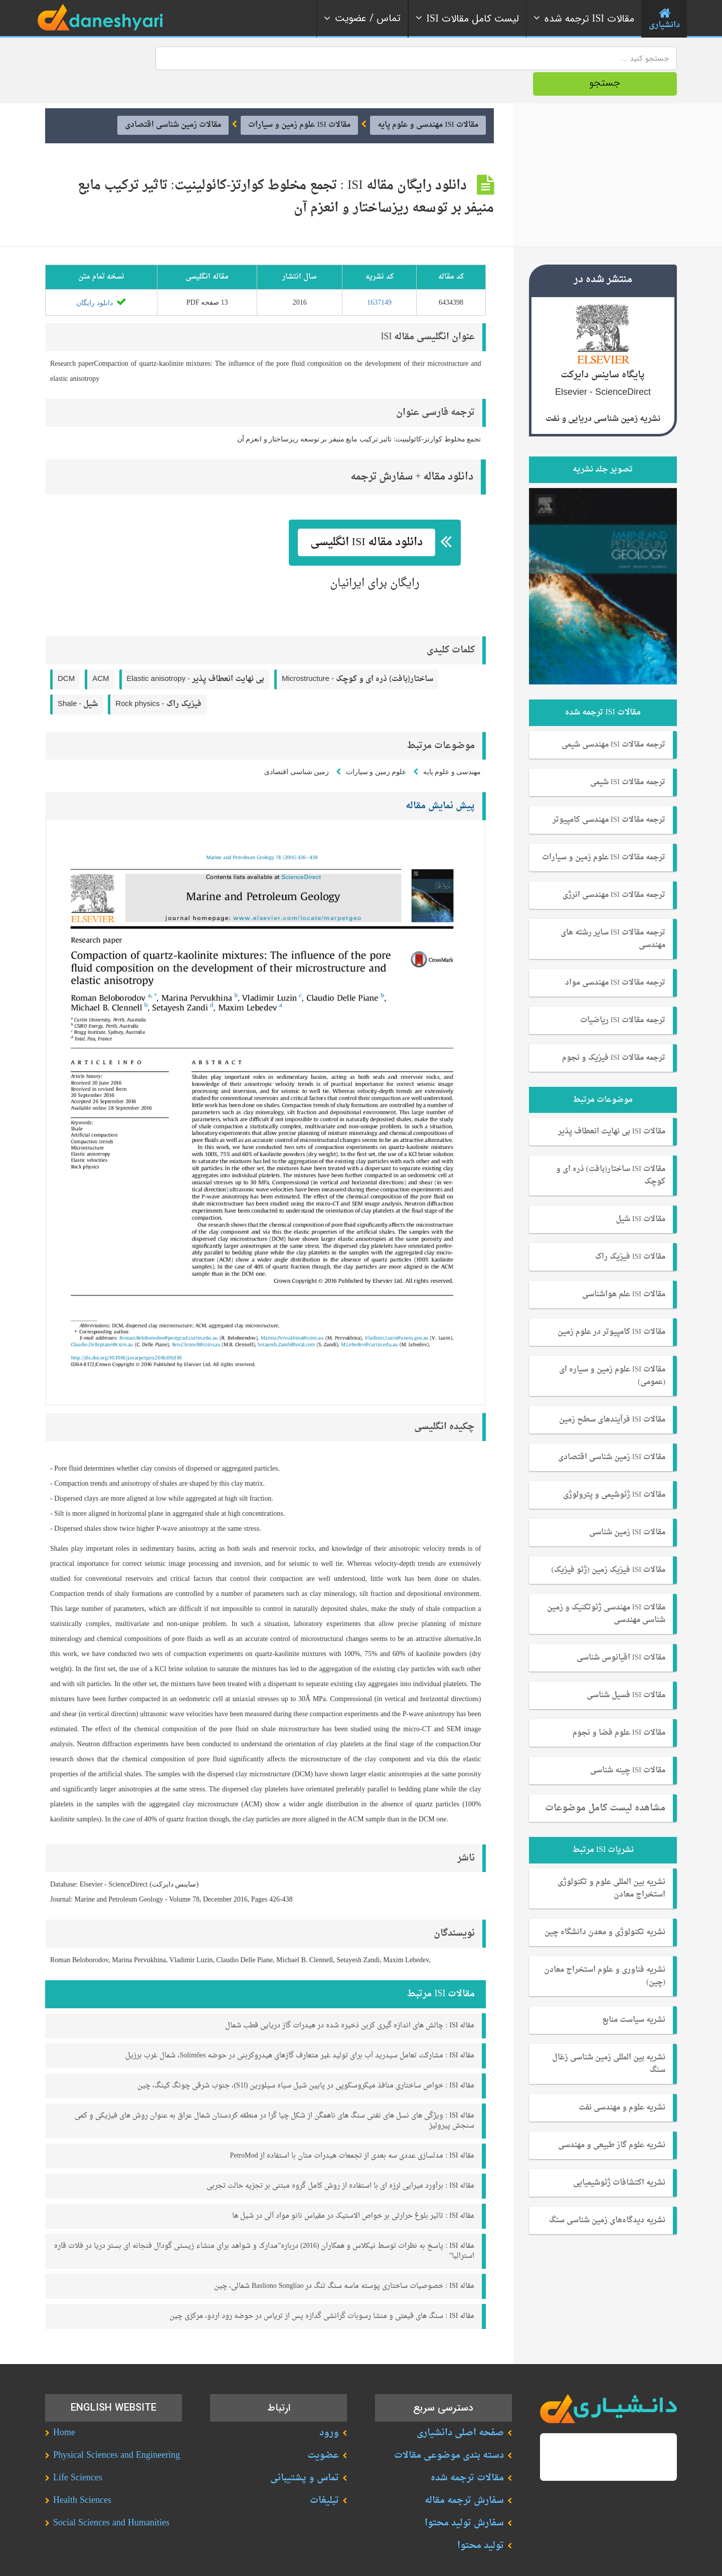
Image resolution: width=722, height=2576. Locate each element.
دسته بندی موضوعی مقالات (449, 2429)
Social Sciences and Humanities (111, 2497)
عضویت (323, 2429)
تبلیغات (324, 2474)
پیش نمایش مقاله (440, 780)
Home (64, 2407)
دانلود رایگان (101, 277)
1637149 (379, 276)
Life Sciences (77, 2452)
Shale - (78, 678)
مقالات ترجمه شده (467, 2452)
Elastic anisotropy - (195, 653)
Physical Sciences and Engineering (116, 2429)
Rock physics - (158, 678)
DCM (66, 653)
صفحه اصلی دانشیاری (460, 2407)
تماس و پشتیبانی (304, 2452)
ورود (329, 2407)
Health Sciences (82, 2474)
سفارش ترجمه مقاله (464, 2474)
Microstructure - (357, 653)
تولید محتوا (480, 2519)
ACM (100, 653)
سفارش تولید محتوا (464, 2497)
